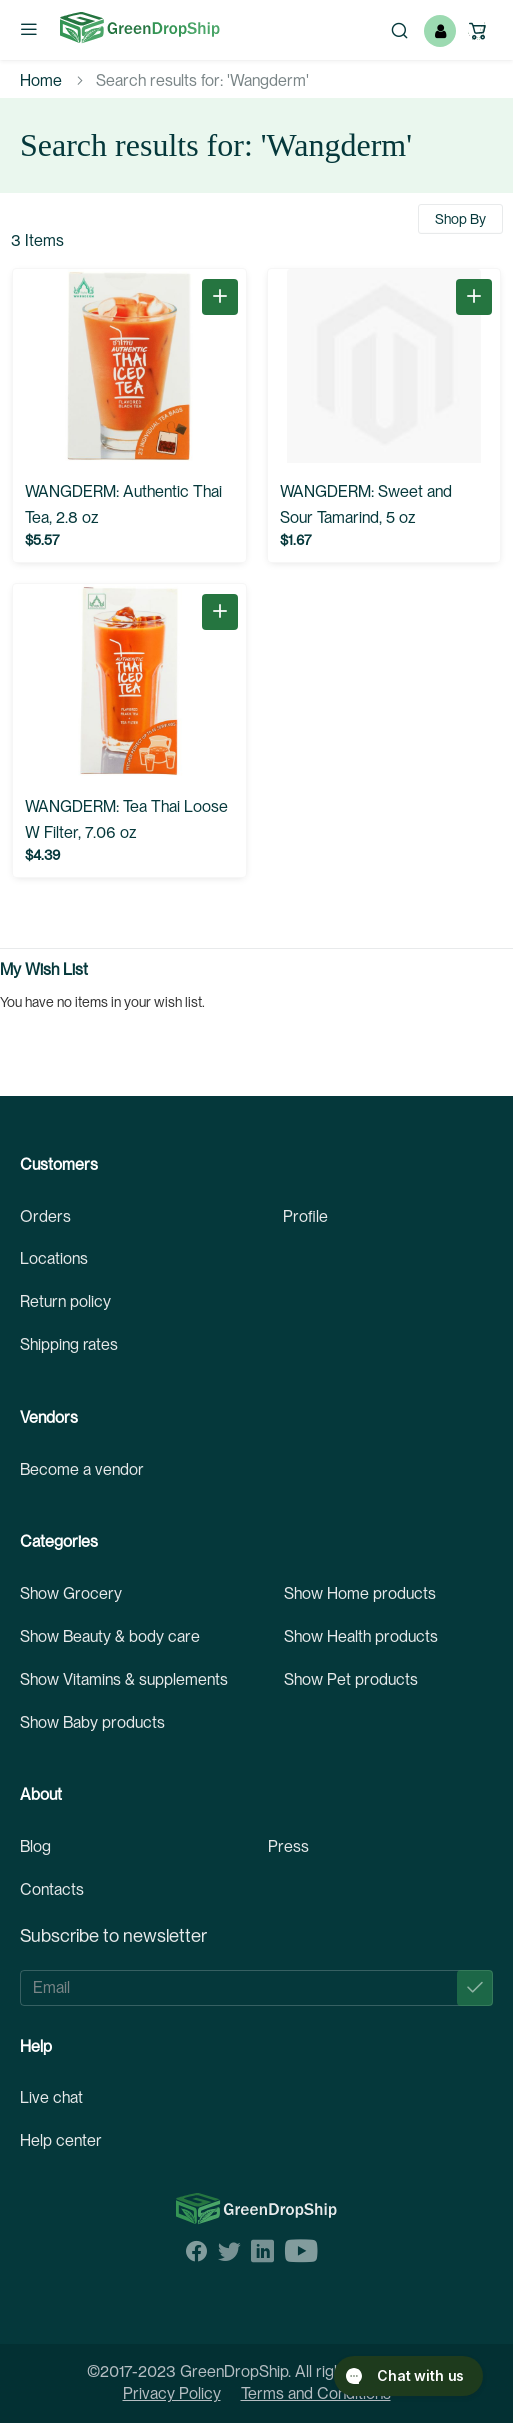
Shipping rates (69, 1344)
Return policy (65, 1301)
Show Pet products (351, 1679)
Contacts (52, 1889)
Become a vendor (82, 1469)
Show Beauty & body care (110, 1636)
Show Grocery (71, 1593)
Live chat (51, 2097)
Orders (45, 1216)
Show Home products (360, 1593)
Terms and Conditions (316, 2393)
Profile (305, 1216)
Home (41, 80)
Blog (35, 1846)
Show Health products (361, 1636)
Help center (61, 2140)
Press (288, 1846)
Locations (54, 1258)
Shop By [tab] (460, 219)
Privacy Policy (172, 2393)
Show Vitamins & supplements (124, 1679)
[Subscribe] (475, 1988)
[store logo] (140, 28)
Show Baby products (92, 1722)
